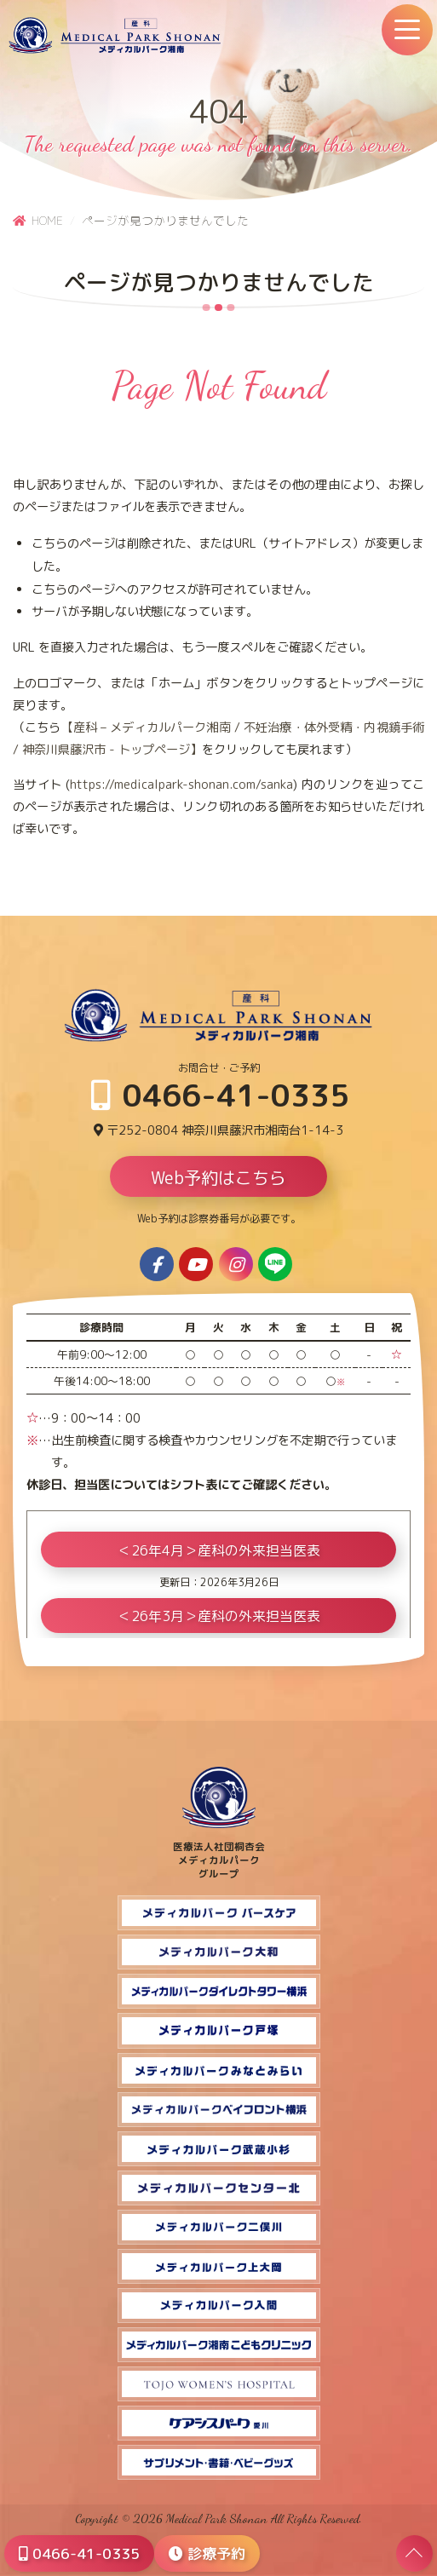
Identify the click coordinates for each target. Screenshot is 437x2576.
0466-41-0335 (220, 1095)
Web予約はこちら (218, 1177)
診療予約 (207, 2553)
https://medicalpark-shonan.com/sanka (181, 784)
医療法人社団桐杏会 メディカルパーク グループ (219, 1853)
